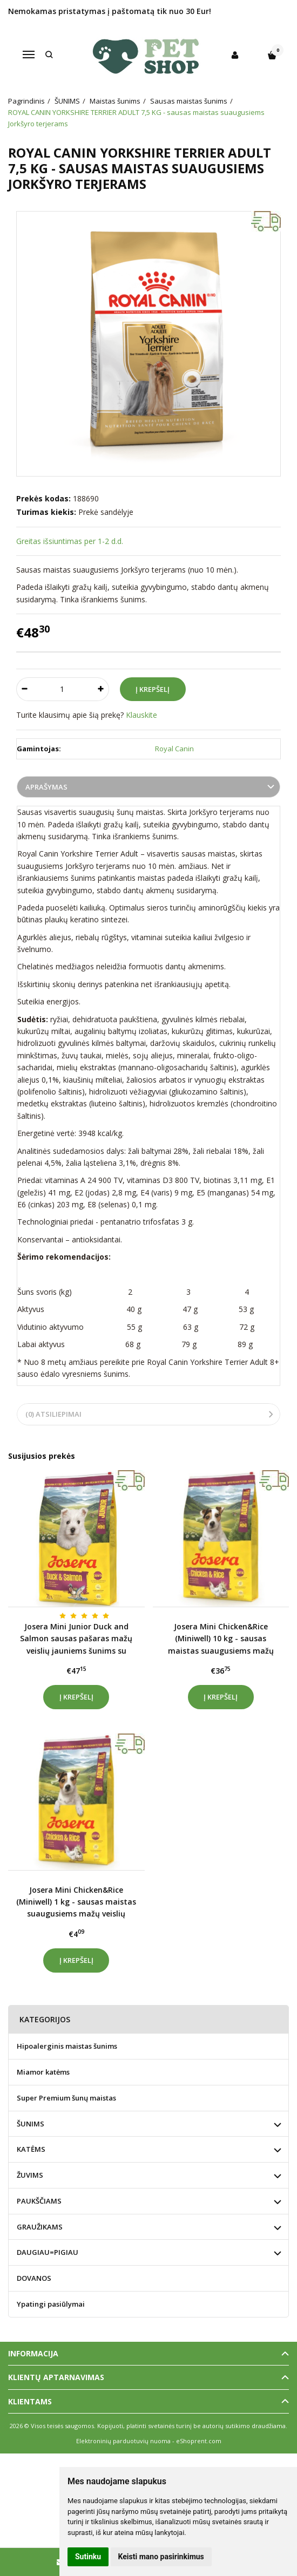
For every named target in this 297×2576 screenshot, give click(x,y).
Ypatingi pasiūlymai (51, 2304)
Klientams (30, 2401)
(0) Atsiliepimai (53, 1414)
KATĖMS (31, 2149)
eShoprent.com (198, 2441)
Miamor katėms (43, 2072)
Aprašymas (46, 787)
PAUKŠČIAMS (39, 2201)
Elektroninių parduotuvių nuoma (123, 2441)
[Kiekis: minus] (24, 689)
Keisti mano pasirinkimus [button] (161, 2556)
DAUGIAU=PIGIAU (47, 2252)
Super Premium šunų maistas (66, 2098)
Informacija (33, 2353)
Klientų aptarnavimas (56, 2377)
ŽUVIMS (30, 2175)
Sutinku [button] (88, 2556)
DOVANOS (34, 2278)
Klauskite (141, 715)
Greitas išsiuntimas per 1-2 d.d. (69, 541)
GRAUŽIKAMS (40, 2227)
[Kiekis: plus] (101, 689)
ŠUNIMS (30, 2124)
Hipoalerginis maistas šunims (67, 2046)
